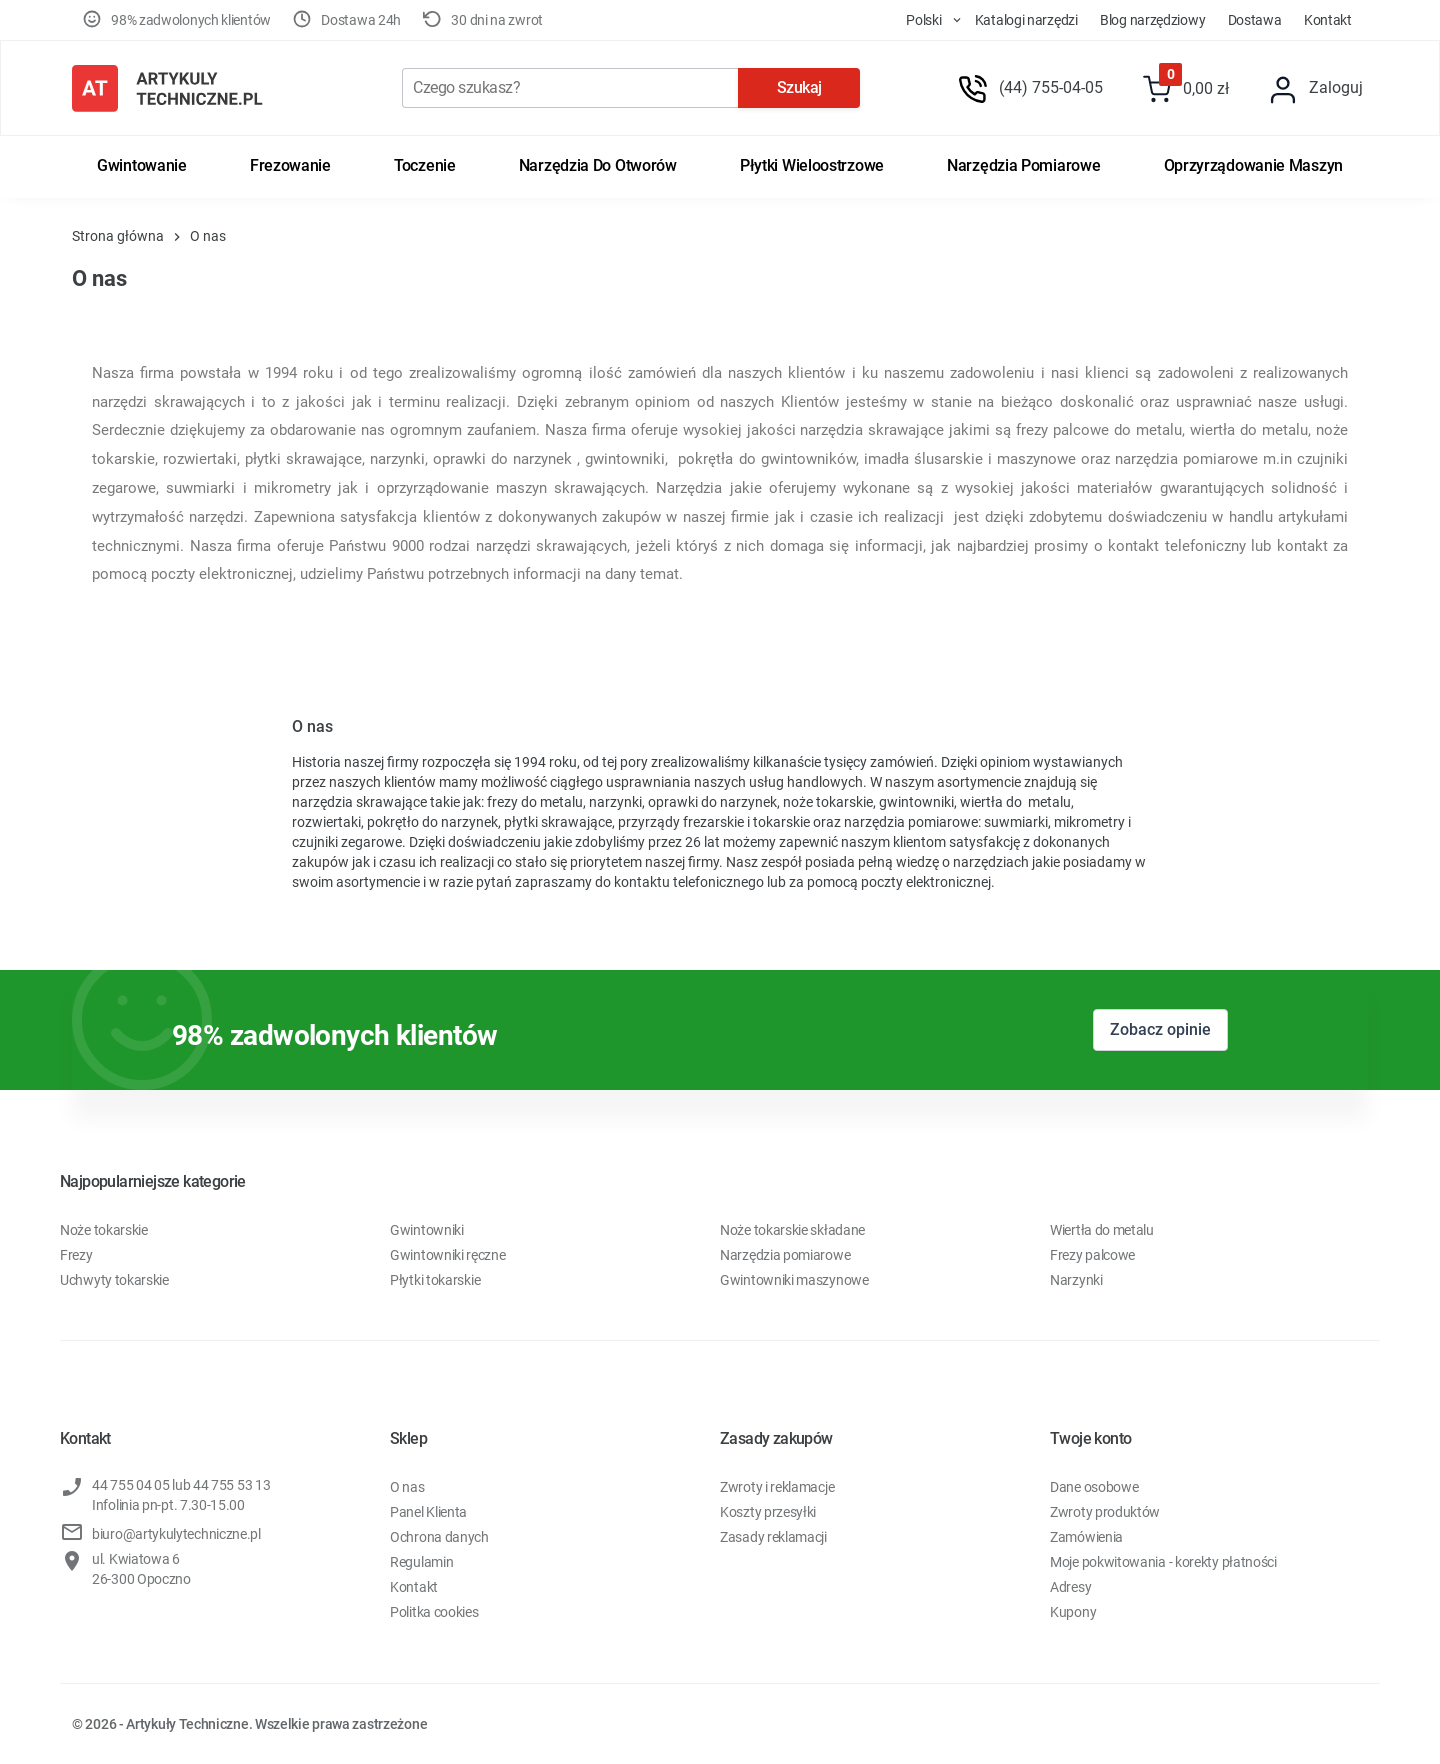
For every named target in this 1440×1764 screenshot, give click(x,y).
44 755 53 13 (231, 1485)
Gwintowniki (427, 1230)
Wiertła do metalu (1102, 1230)
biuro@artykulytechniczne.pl (176, 1534)
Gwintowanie (142, 165)
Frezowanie (290, 165)
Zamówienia (1086, 1537)
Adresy (1070, 1587)
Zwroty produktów (1105, 1512)
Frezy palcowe (1092, 1255)
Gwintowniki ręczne (448, 1255)
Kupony (1073, 1612)
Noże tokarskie (104, 1230)
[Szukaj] (570, 88)
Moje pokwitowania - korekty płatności (1163, 1562)
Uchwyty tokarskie (114, 1280)
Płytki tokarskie (435, 1280)
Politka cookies (434, 1612)
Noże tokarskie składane (792, 1230)
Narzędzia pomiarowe (1023, 165)
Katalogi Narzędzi (1026, 20)
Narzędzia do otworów (598, 165)
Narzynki (1076, 1280)
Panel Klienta (428, 1512)
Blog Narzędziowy (1152, 20)
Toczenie (425, 165)
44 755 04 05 (130, 1485)
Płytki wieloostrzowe (812, 165)
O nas (407, 1487)
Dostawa (1255, 20)
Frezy (76, 1255)
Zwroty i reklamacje (777, 1487)
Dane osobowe (1094, 1487)
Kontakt (1328, 20)
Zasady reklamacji (773, 1537)
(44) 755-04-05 (1051, 88)
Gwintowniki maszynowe (794, 1280)
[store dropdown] (915, 20)
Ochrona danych (439, 1537)
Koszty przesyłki (768, 1512)
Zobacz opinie (1160, 1029)
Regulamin (421, 1562)
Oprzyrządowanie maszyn (1253, 165)
